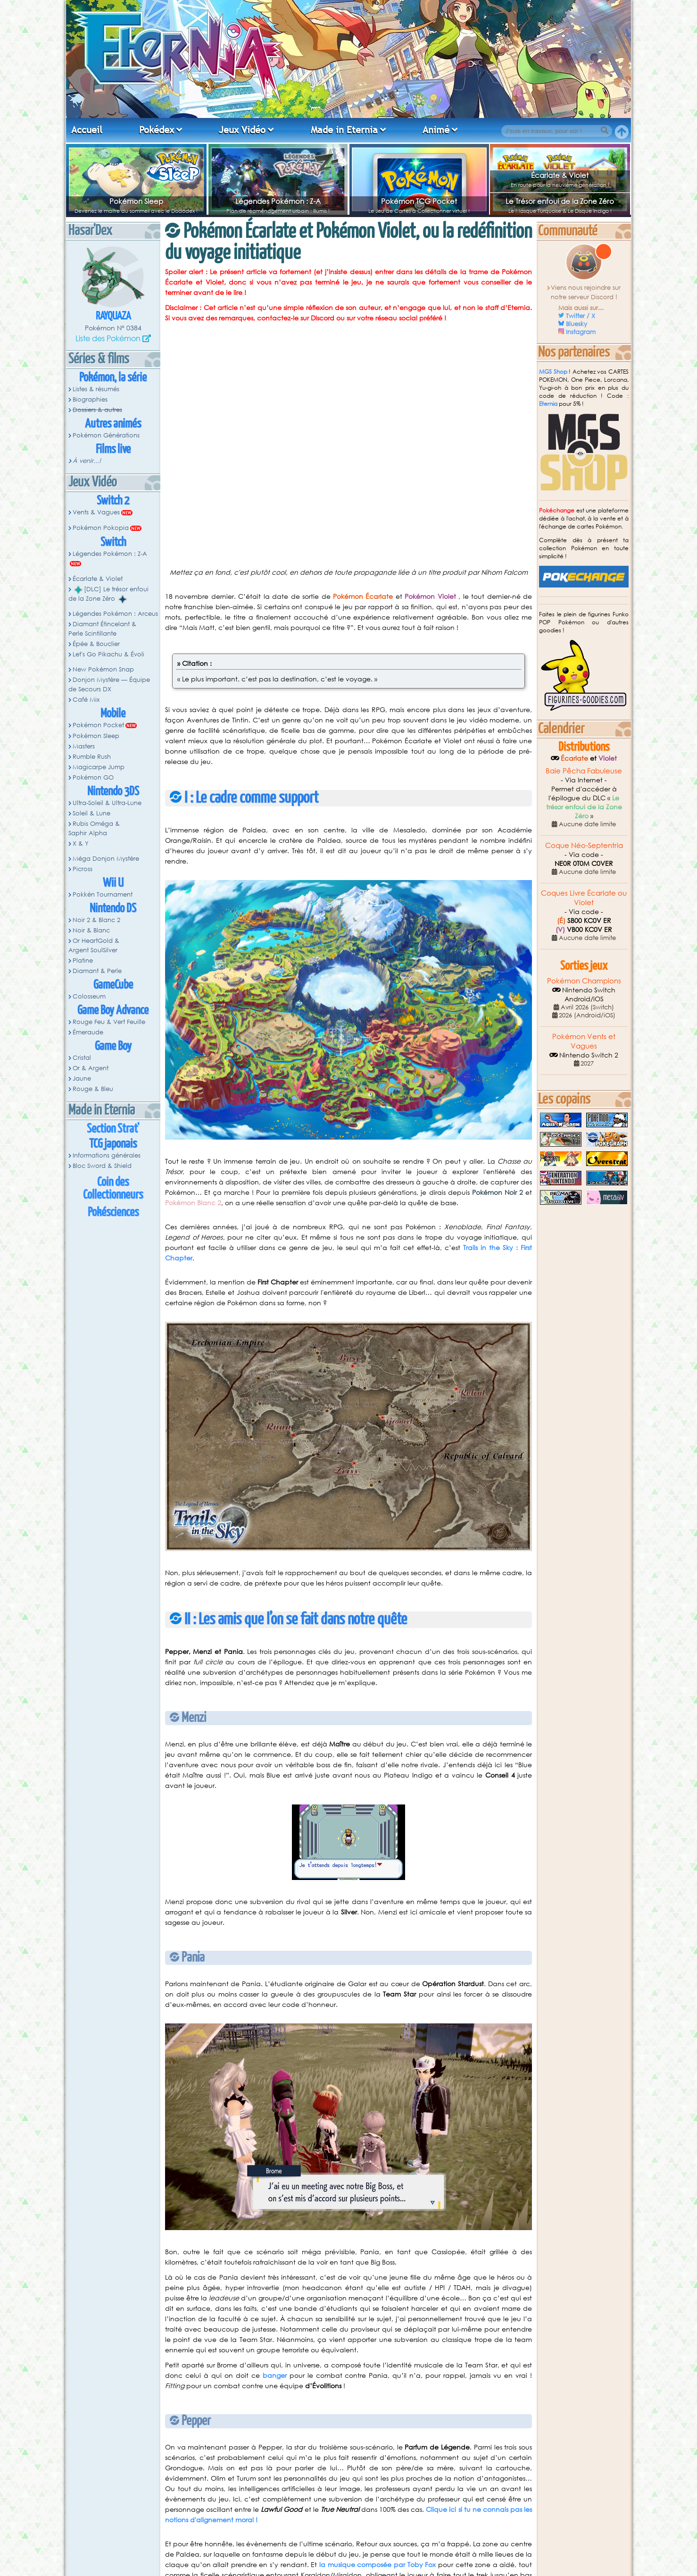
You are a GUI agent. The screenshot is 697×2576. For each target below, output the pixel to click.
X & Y (81, 843)
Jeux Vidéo (242, 130)
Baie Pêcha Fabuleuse (584, 770)
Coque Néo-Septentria (584, 845)
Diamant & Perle (97, 971)
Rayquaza (113, 316)
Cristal (82, 1058)
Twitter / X (580, 316)
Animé (436, 130)
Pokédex (156, 130)
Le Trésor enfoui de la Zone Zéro (560, 201)
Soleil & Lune (91, 813)
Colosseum (89, 996)
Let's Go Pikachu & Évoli (108, 654)
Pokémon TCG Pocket (419, 201)
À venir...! (87, 461)
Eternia (548, 404)
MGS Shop (553, 372)
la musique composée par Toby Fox (377, 2564)
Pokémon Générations (106, 435)
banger (275, 2375)
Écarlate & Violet (560, 175)
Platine (83, 961)
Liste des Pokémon (108, 338)
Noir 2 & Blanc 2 (96, 920)
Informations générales (107, 1155)
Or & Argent (90, 1068)
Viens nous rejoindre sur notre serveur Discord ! (586, 292)
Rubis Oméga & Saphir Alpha (94, 828)
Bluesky (576, 324)
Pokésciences (113, 1212)
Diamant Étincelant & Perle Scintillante (102, 629)
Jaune (82, 1078)
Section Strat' (113, 1129)
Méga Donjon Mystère (106, 859)
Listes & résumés (96, 389)
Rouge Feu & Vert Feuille (109, 1022)
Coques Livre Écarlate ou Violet (584, 897)
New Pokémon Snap (103, 669)
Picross (82, 869)
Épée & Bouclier (96, 644)
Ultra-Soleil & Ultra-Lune (107, 803)
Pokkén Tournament (103, 894)
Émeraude (88, 1032)
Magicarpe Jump (98, 767)
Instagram (581, 332)
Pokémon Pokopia (101, 528)
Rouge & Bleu (93, 1089)
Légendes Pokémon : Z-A (278, 201)
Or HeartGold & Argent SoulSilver (93, 945)
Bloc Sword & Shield (102, 1166)
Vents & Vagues (96, 512)
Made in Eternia (344, 130)
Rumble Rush (92, 757)
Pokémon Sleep (136, 201)
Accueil (86, 130)
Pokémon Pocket (98, 725)
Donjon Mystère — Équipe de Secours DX (109, 684)
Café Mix (86, 700)
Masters (84, 746)
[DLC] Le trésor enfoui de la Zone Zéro (108, 594)
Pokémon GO (93, 777)
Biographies (90, 399)
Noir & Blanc (91, 930)
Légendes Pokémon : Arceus (115, 614)
